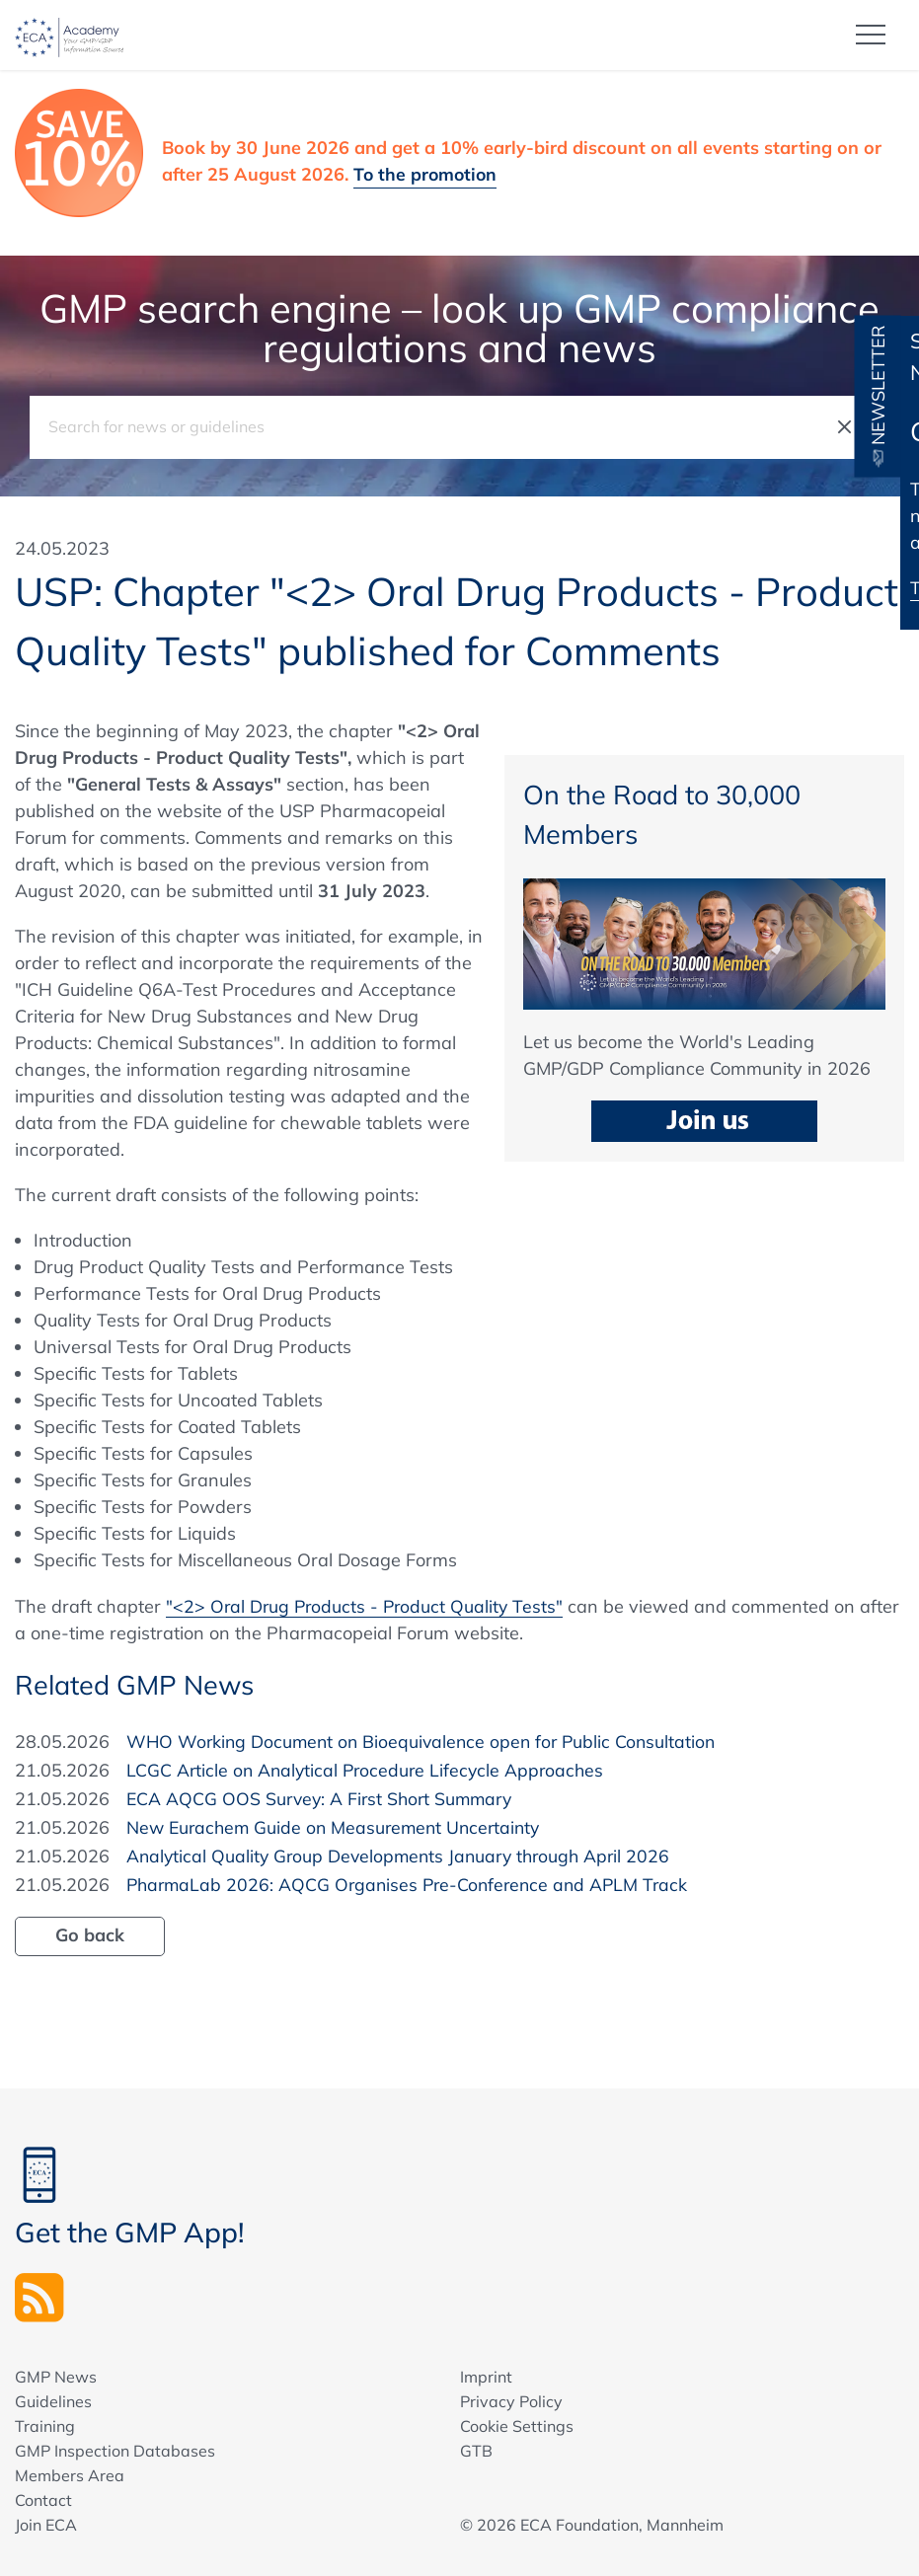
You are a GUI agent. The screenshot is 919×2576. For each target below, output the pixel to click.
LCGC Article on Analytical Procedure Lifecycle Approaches (369, 1769)
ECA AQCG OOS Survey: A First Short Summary (324, 1797)
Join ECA (46, 2525)
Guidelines (53, 2401)
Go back (89, 1934)
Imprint (486, 2377)
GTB (476, 2451)
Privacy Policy (511, 2401)
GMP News (56, 2377)
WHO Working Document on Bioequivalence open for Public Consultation (427, 1740)
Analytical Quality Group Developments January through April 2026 (404, 1855)
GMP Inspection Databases (115, 2451)
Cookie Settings (517, 2426)
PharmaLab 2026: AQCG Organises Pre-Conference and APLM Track (413, 1883)
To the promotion (426, 173)
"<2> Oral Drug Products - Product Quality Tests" (368, 1605)
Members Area (69, 2475)
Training (45, 2426)
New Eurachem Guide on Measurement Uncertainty (339, 1826)
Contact (43, 2500)
